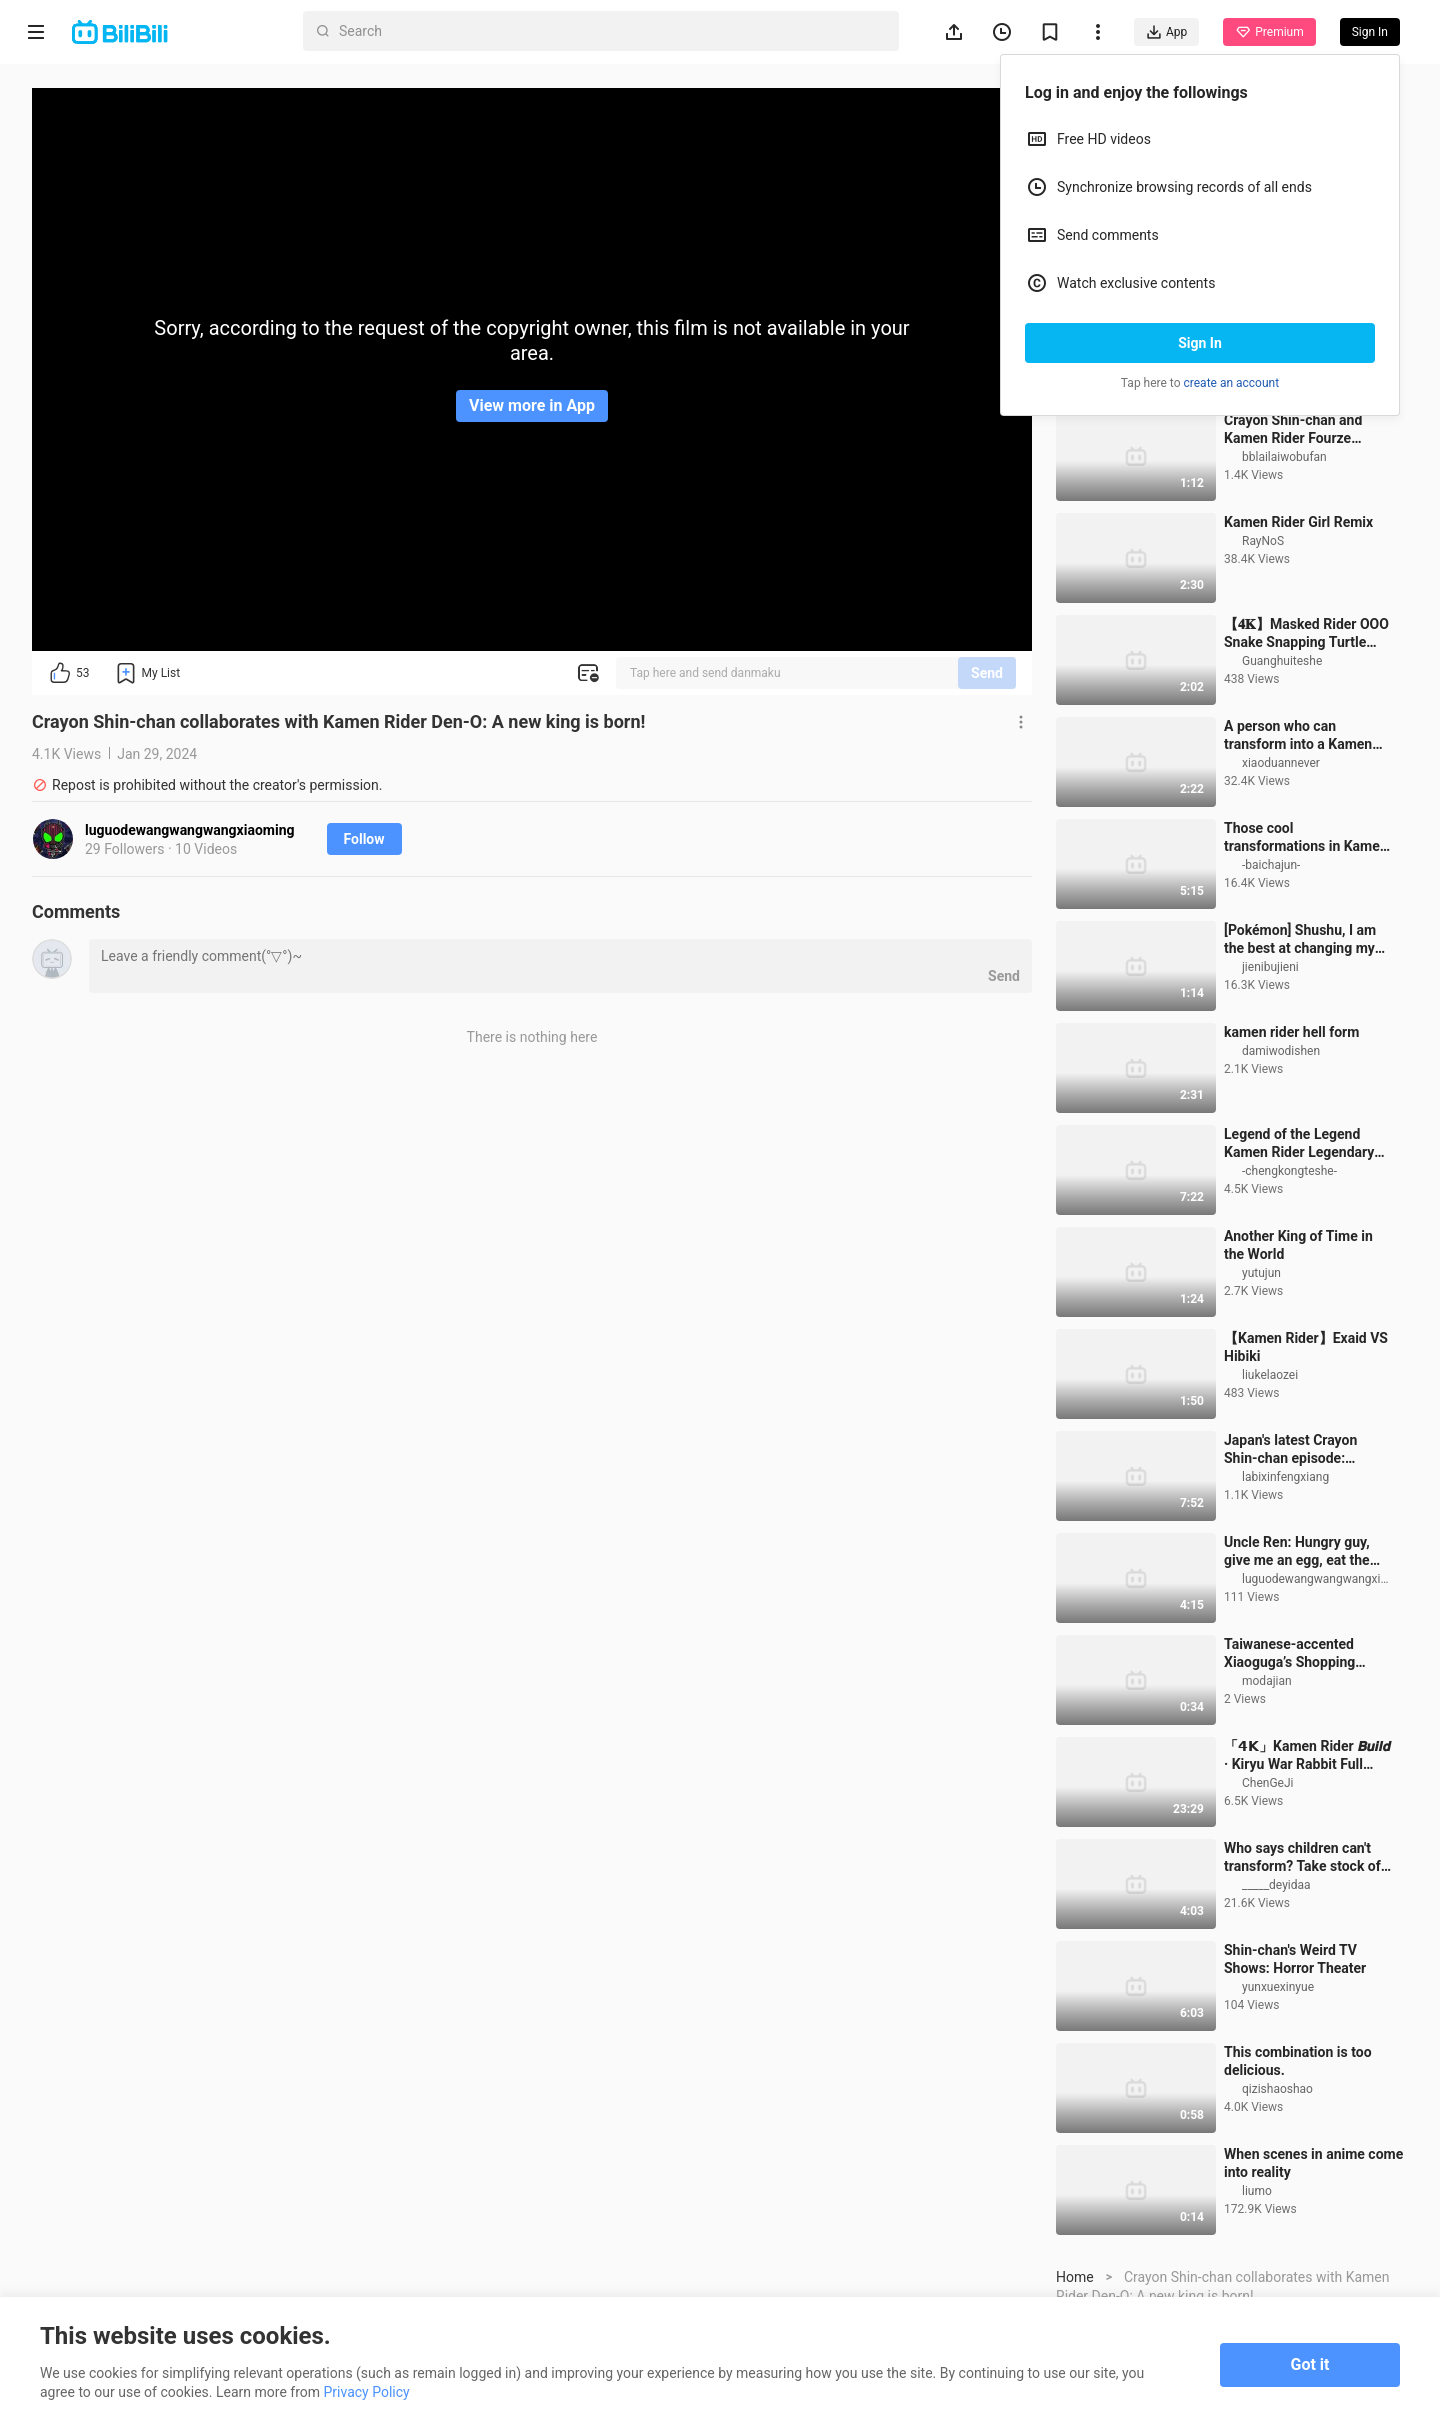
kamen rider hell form (1291, 1144)
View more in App (532, 405)
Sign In (1200, 343)
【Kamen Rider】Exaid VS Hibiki (1306, 1459)
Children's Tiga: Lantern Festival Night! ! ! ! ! (1298, 439)
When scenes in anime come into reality (1313, 2275)
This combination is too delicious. (1298, 2173)
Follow (364, 839)
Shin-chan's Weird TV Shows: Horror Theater (1295, 2071)
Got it (1310, 2364)
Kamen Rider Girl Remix (1298, 634)
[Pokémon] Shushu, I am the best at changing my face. (1300, 1051)
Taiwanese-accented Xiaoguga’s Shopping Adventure (1289, 1765)
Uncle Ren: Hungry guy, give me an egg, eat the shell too (1297, 1663)
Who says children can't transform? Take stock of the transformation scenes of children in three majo (1307, 1969)
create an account (1232, 383)
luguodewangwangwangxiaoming (190, 830)
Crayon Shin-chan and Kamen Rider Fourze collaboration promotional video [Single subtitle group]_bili (1305, 541)
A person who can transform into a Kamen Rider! (1298, 847)
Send (987, 673)
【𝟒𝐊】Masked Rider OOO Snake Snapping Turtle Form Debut (1306, 745)
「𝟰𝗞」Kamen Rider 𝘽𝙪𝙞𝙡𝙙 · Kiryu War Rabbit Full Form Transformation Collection (1307, 1867)
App (1166, 32)
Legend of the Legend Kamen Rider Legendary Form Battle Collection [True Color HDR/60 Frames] (1299, 1255)
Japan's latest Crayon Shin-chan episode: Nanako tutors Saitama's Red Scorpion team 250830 (1300, 1561)
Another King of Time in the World (1298, 1357)
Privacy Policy (367, 2392)
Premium (1269, 32)
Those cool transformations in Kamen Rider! (1306, 949)
